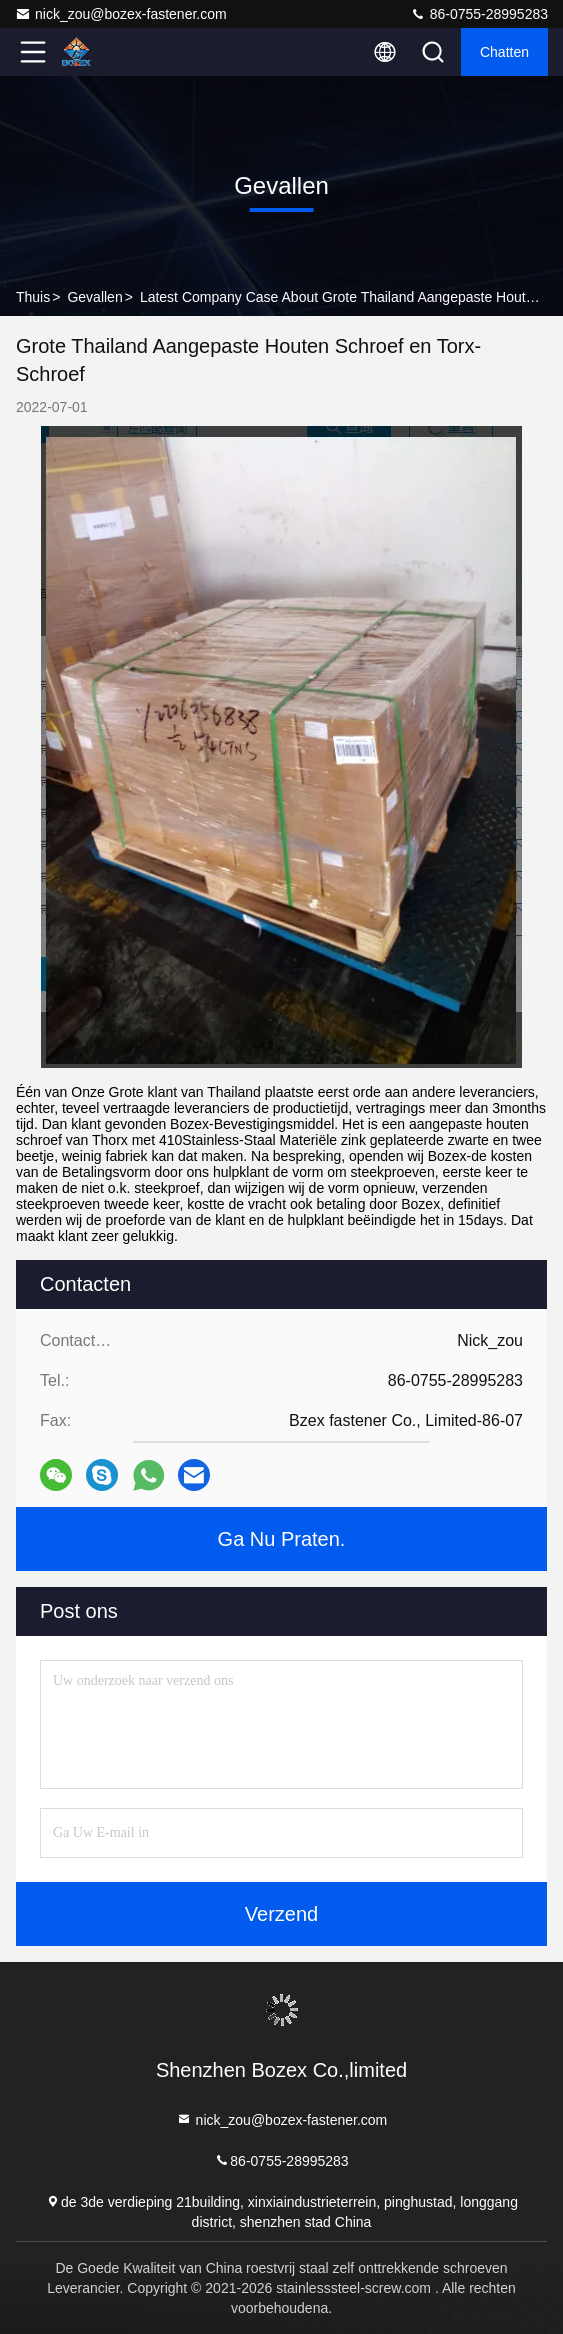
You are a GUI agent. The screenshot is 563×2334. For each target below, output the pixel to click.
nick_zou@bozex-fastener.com (121, 14)
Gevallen (94, 297)
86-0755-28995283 (479, 14)
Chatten (504, 52)
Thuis (33, 297)
